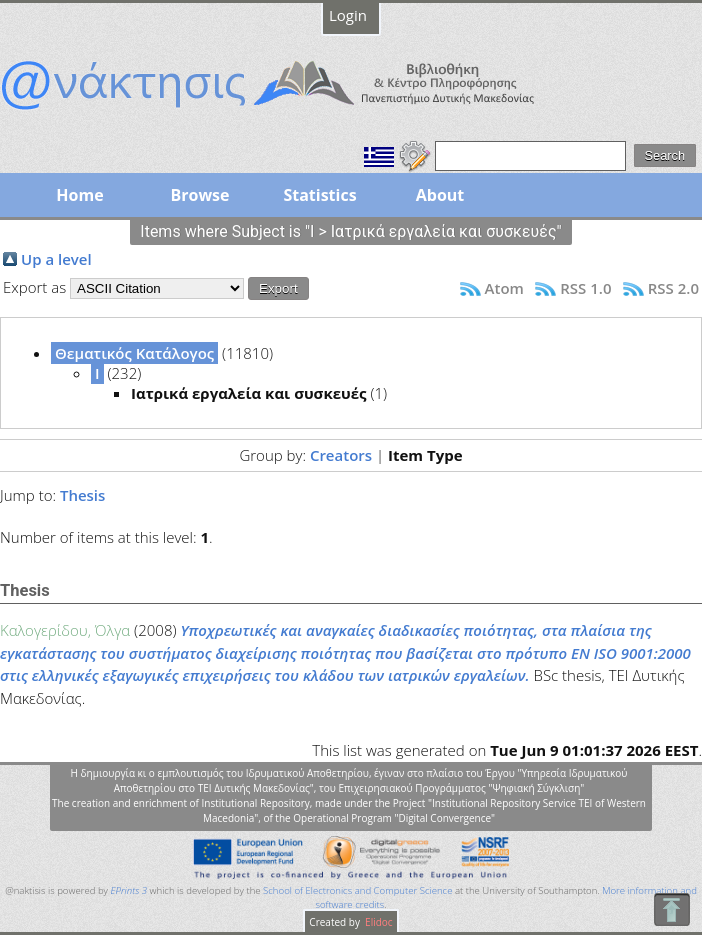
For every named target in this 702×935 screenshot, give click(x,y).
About (440, 195)
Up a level (56, 259)
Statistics (319, 195)
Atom (504, 288)
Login (348, 15)
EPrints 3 (129, 890)
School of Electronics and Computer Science (357, 890)
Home (79, 195)
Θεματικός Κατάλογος (134, 353)
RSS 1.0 (585, 288)
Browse (199, 195)
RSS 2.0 (673, 288)
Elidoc (378, 922)
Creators (341, 455)
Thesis (82, 495)
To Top (671, 909)
